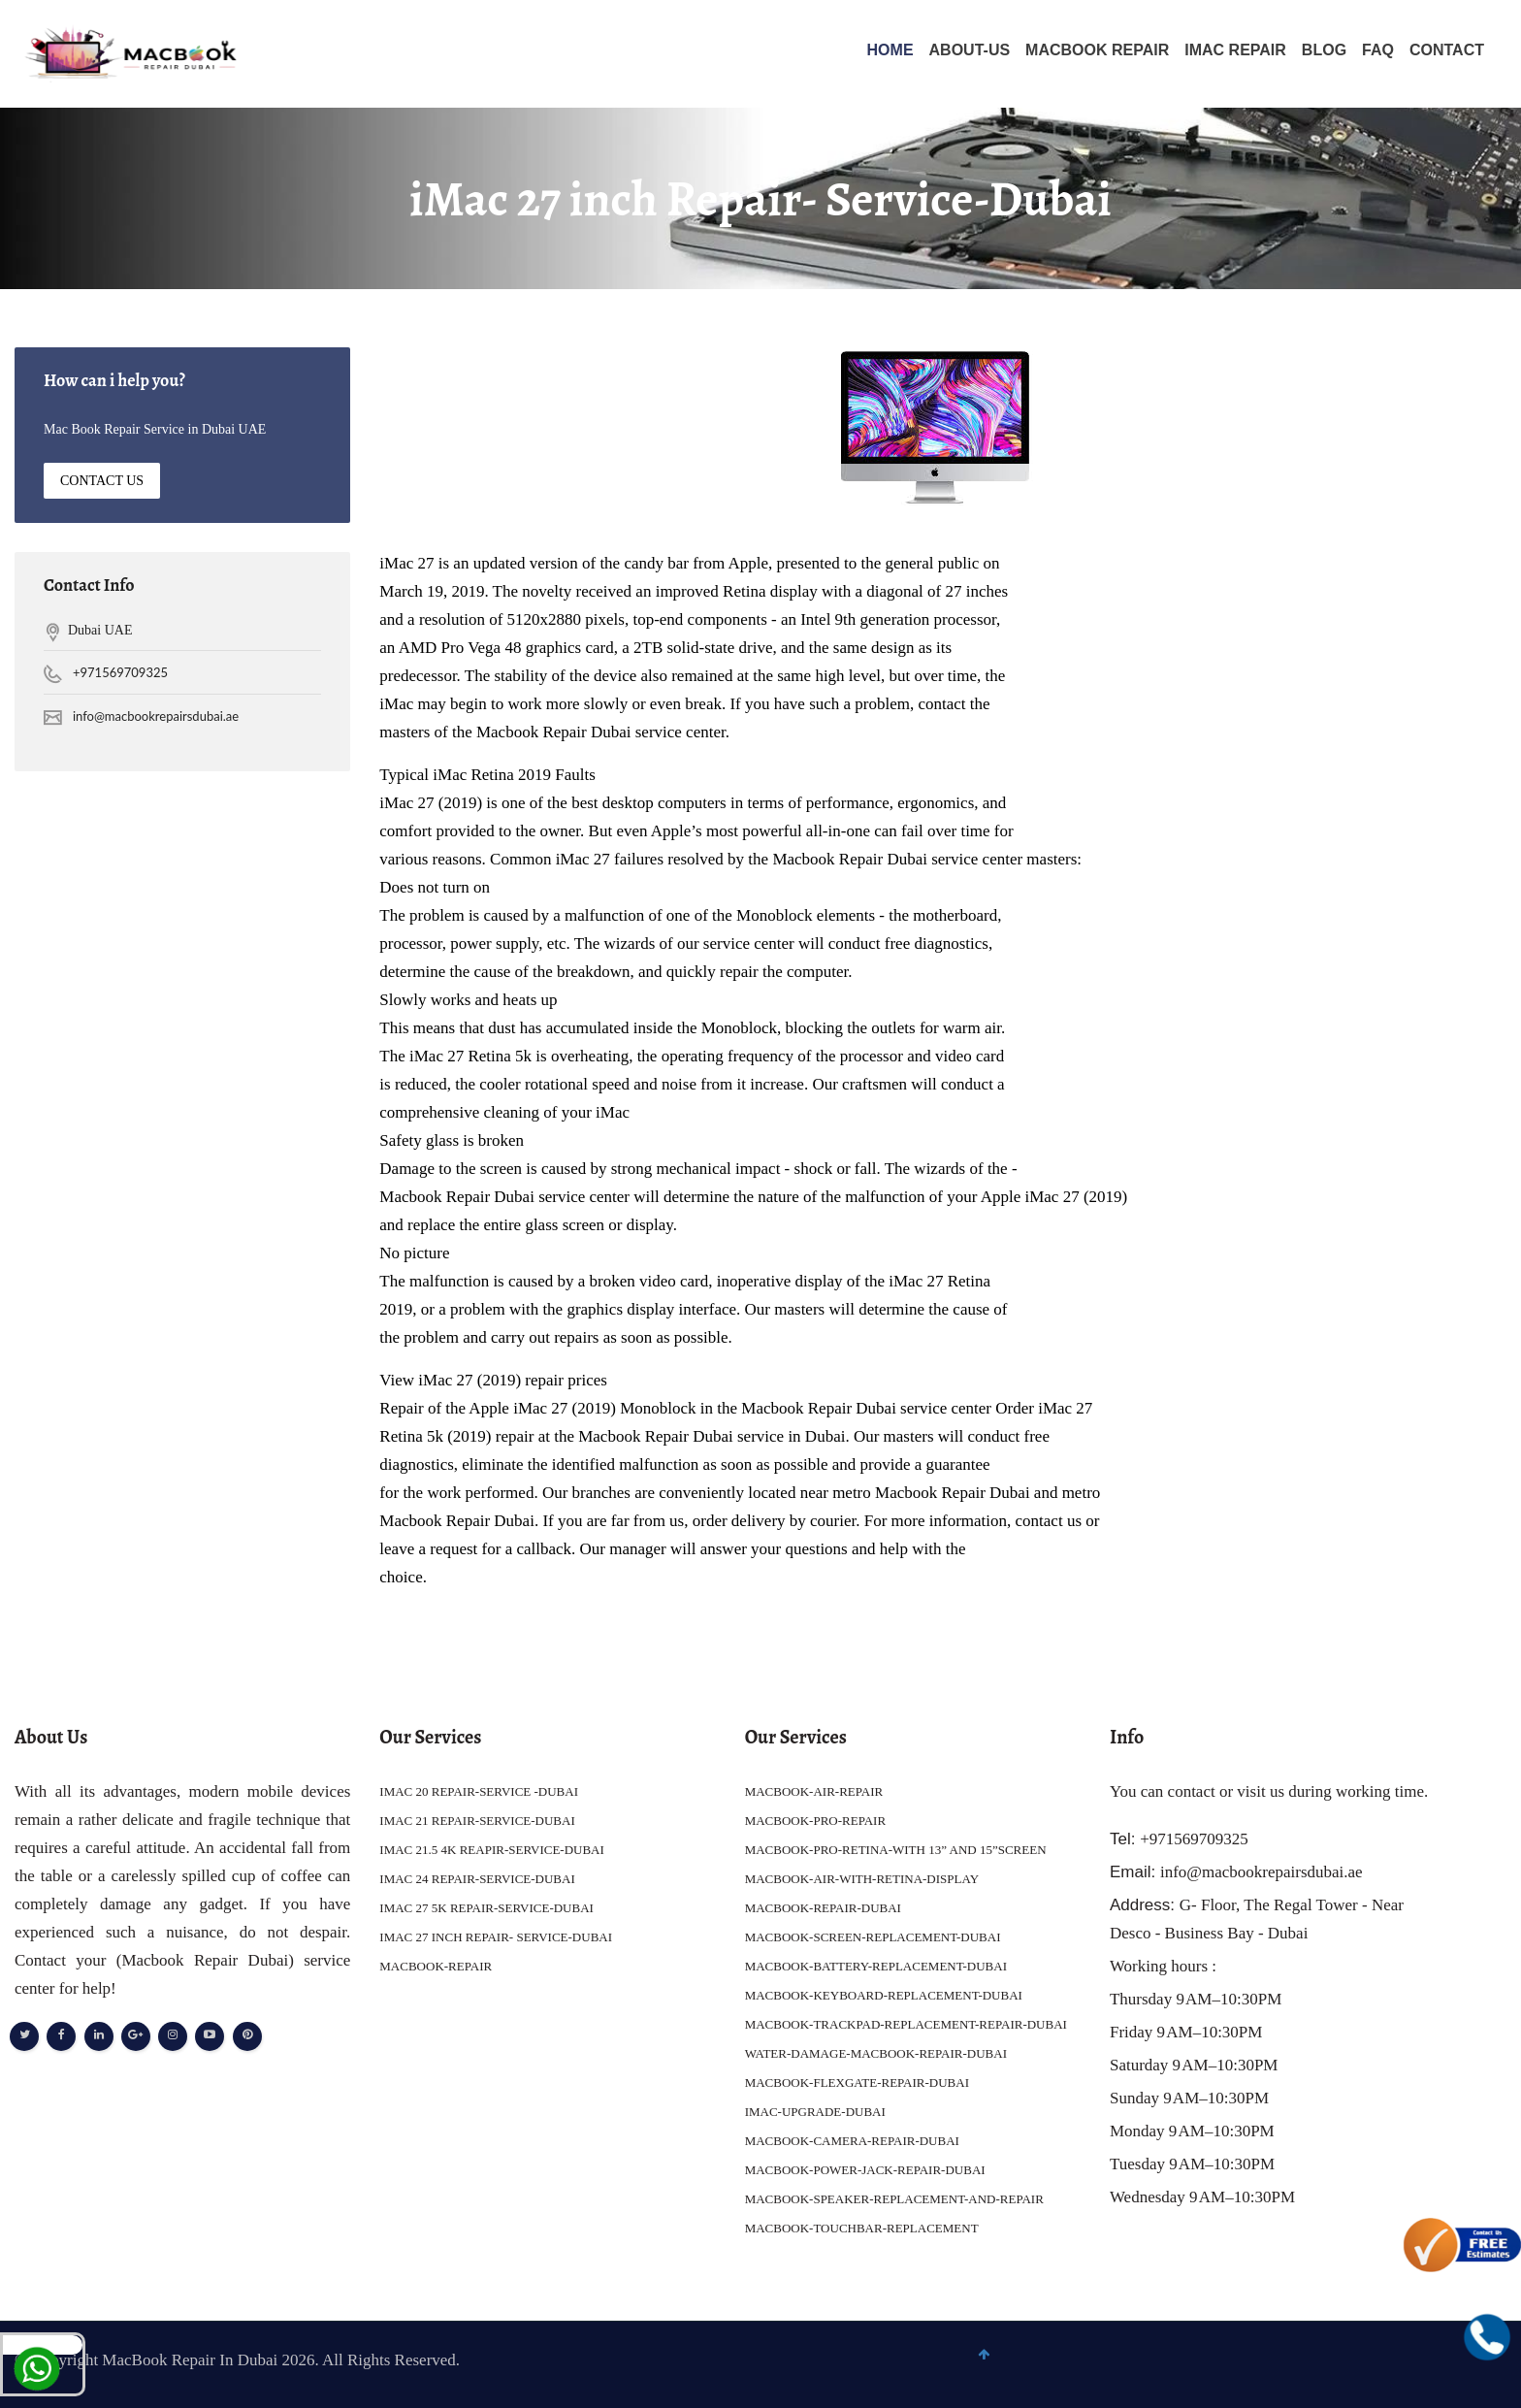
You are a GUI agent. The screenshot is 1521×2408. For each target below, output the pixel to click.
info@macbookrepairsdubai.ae (156, 717)
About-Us (970, 50)
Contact (1446, 50)
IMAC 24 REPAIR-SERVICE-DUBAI (476, 1878)
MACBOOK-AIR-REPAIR (814, 1791)
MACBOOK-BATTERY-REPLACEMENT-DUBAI (876, 1966)
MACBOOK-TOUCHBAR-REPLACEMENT (862, 2228)
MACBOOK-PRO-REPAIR (815, 1820)
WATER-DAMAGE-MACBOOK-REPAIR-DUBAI (876, 2053)
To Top (1459, 2366)
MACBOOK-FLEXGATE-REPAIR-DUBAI (857, 2082)
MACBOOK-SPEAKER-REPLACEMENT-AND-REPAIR (894, 2199)
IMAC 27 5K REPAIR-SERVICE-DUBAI (486, 1908)
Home (890, 50)
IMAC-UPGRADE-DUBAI (815, 2111)
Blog (1324, 50)
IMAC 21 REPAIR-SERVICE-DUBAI (476, 1820)
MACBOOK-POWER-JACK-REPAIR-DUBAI (865, 2170)
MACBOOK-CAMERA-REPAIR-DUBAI (852, 2140)
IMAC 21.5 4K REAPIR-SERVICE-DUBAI (491, 1849)
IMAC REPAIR (1235, 50)
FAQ (1378, 50)
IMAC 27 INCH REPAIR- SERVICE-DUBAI (495, 1937)
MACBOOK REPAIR (1097, 50)
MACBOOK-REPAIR (435, 1966)
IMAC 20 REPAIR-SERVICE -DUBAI (478, 1791)
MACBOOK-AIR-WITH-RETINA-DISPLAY (862, 1878)
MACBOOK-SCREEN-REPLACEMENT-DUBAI (873, 1937)
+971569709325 (120, 673)
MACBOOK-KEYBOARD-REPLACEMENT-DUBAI (883, 1995)
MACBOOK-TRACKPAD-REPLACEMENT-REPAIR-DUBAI (906, 2024)
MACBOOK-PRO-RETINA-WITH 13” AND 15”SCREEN (896, 1849)
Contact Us (102, 480)
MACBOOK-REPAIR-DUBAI (823, 1908)
